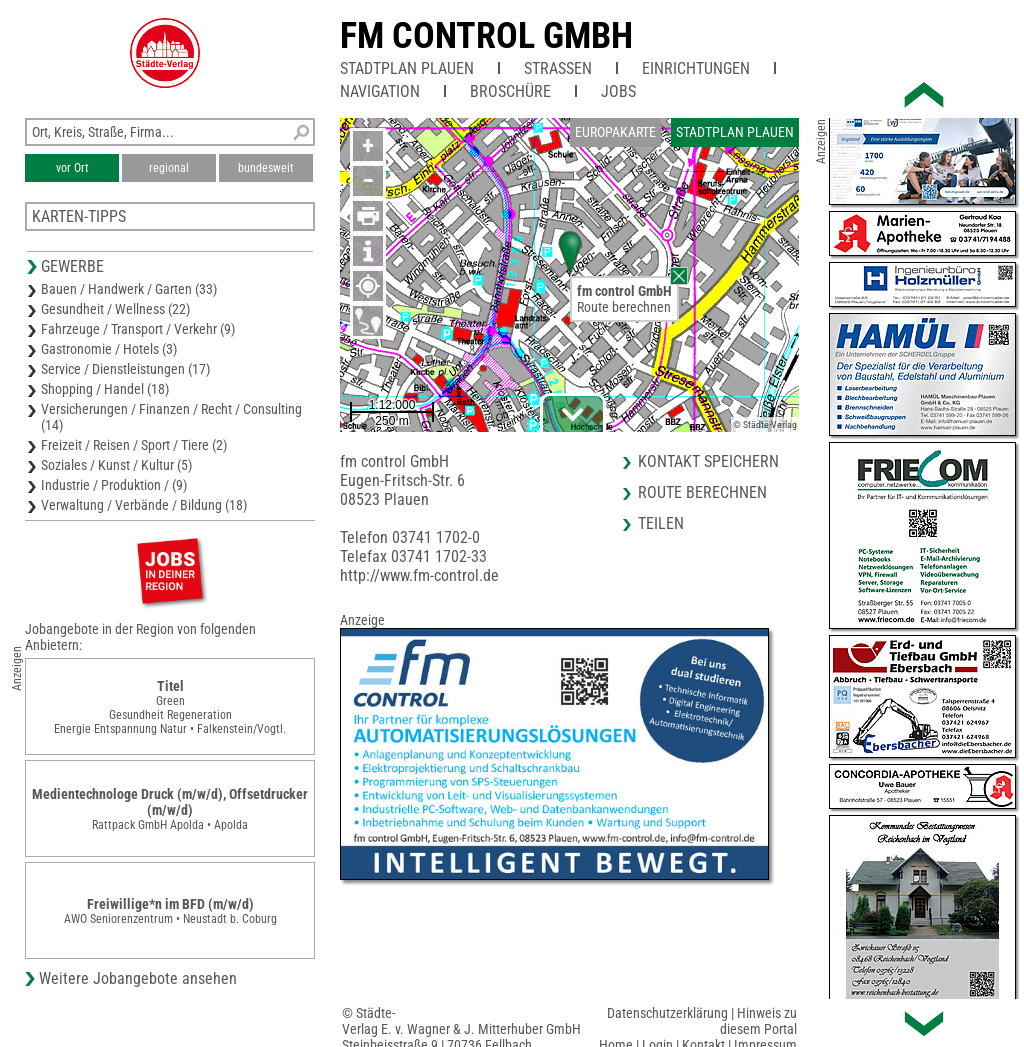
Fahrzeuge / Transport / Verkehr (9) (138, 329)
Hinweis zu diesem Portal (758, 1021)
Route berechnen (624, 307)
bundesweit (266, 168)
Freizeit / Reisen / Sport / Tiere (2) (134, 445)
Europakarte (615, 132)
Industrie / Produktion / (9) (114, 485)
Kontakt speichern (708, 461)
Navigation (380, 91)
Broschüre (510, 91)
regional (169, 168)
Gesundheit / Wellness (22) (115, 309)
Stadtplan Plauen (407, 68)
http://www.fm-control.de (419, 575)
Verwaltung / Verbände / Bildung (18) (144, 505)
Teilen (661, 523)
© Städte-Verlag (765, 424)
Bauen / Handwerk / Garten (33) (129, 289)
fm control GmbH (486, 36)
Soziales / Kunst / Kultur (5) (116, 465)
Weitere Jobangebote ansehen (138, 978)
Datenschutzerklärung (667, 1013)
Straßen (558, 68)
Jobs (618, 91)
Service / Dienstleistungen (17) (125, 369)
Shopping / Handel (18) (105, 389)
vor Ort (72, 168)
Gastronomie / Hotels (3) (109, 349)
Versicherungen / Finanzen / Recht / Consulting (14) (171, 417)
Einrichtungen (696, 68)
